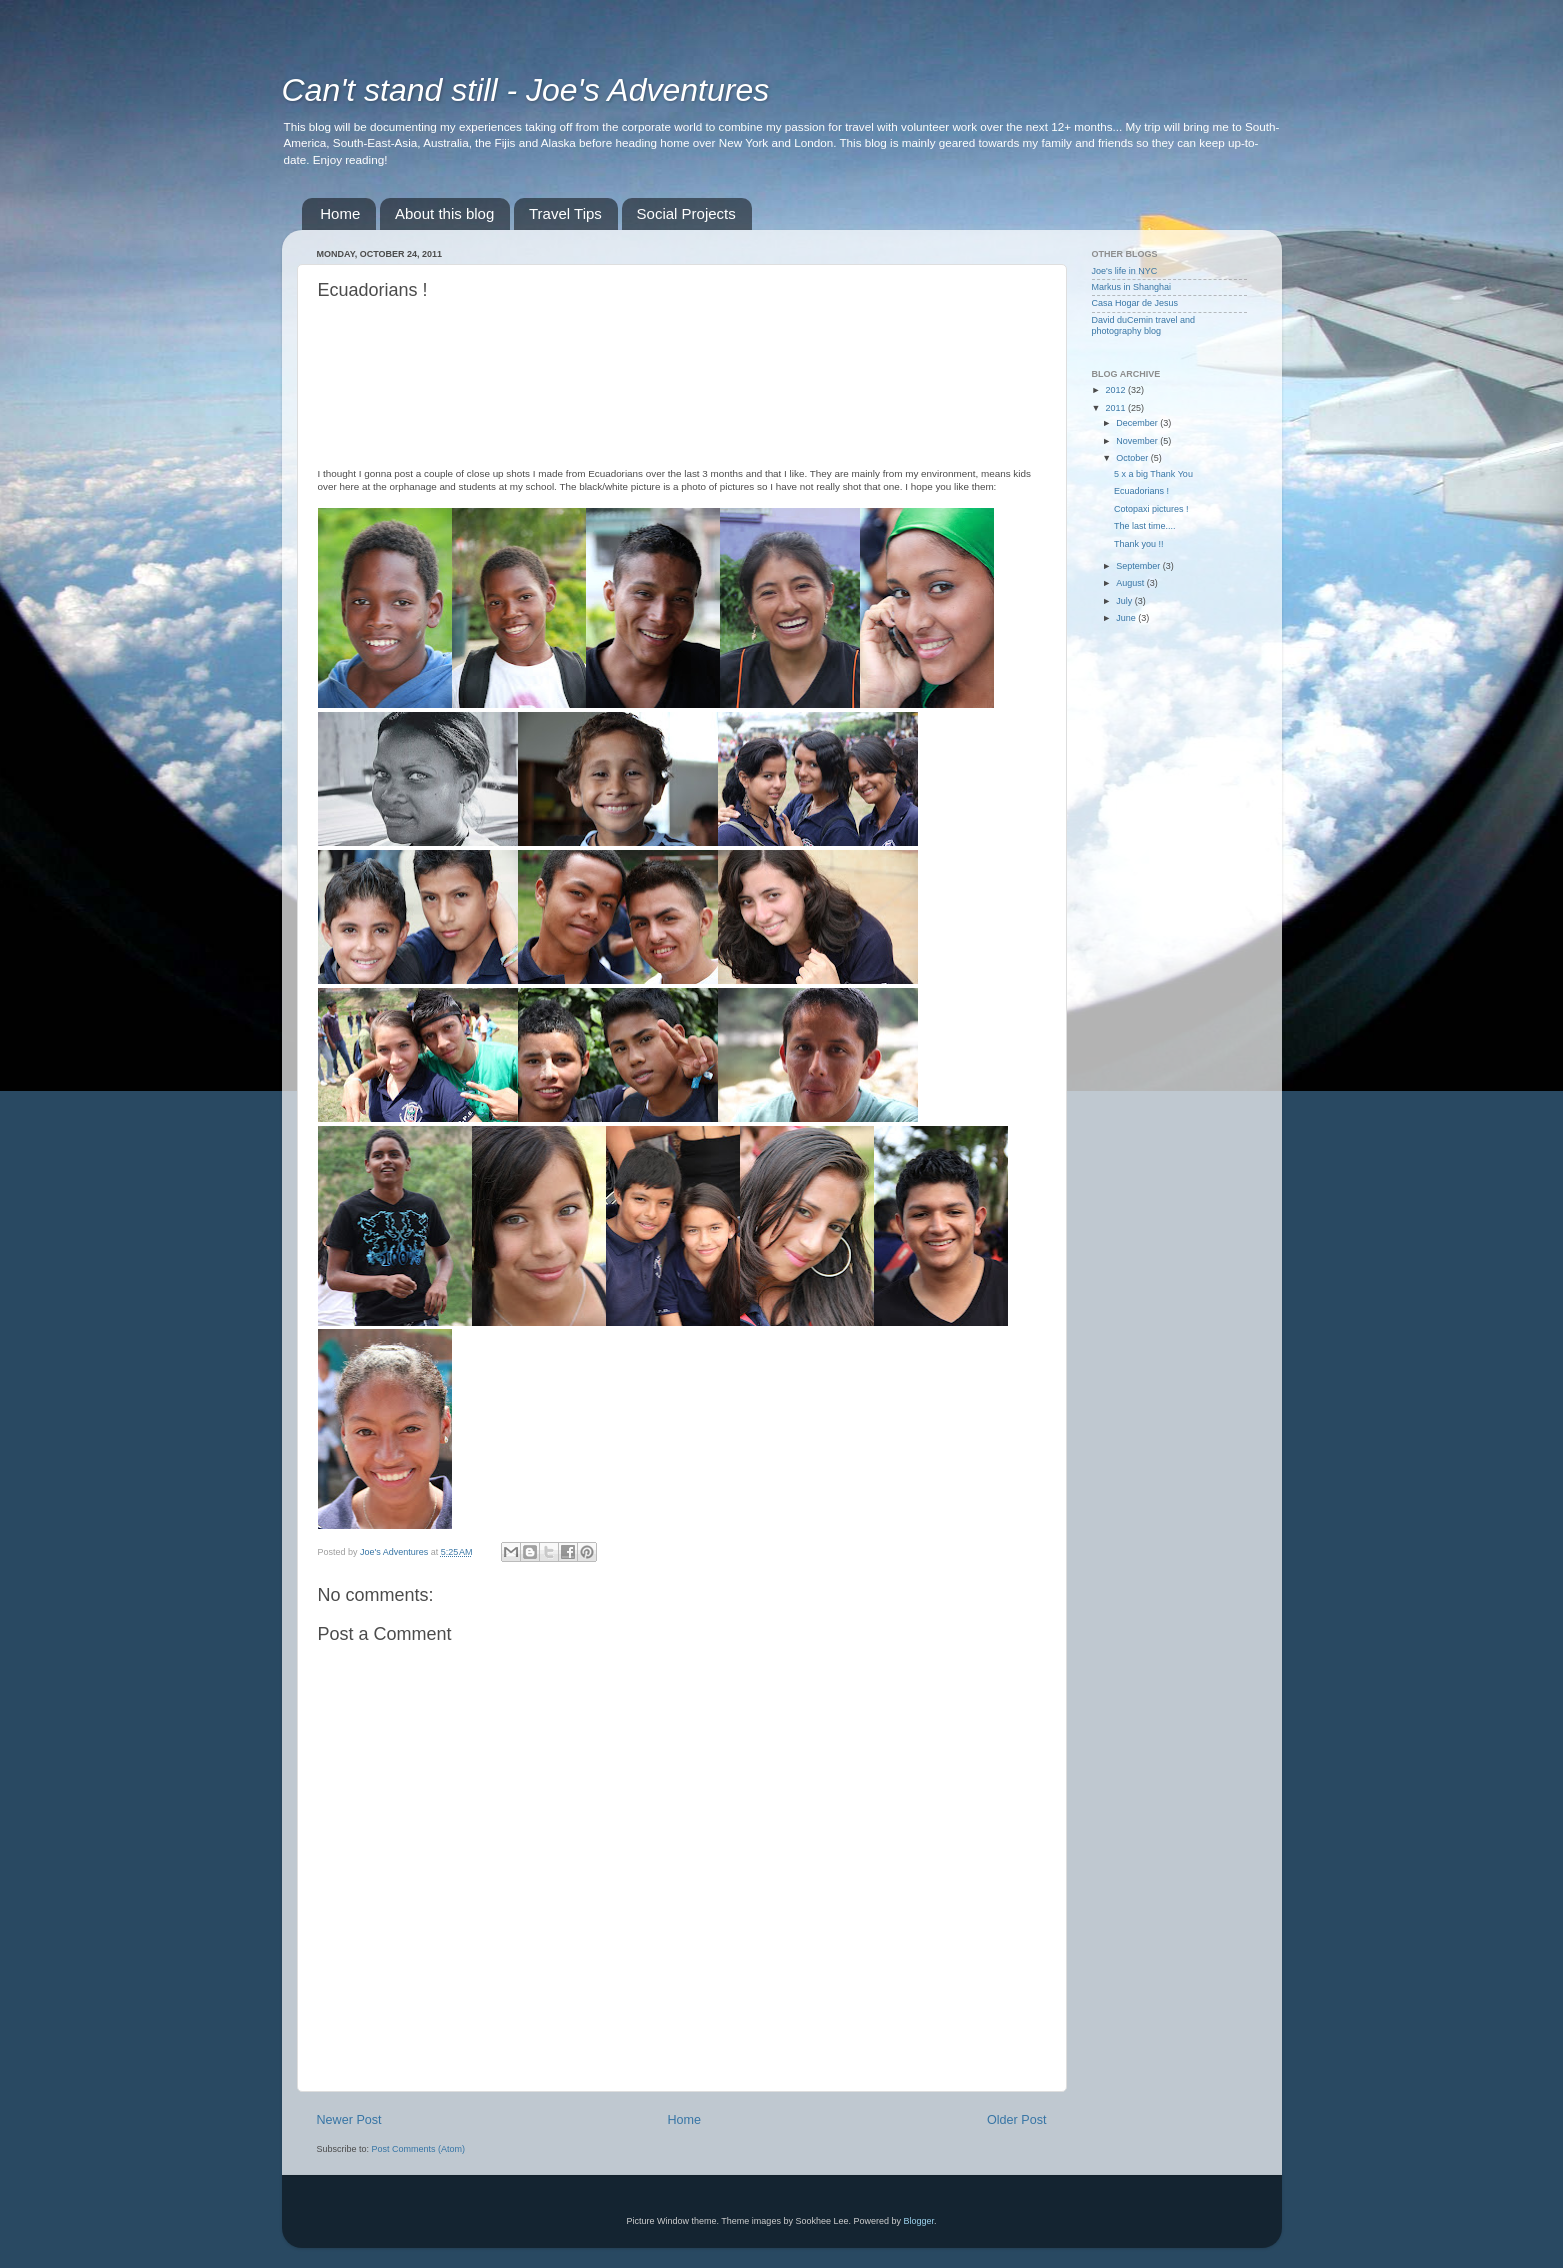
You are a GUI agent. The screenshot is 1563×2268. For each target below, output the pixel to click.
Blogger (918, 2221)
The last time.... (1145, 526)
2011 (1116, 408)
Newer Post (349, 2120)
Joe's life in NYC (1125, 271)
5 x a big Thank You (1153, 474)
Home (340, 213)
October (1133, 458)
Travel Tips (565, 213)
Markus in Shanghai (1132, 287)
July (1125, 601)
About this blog (444, 213)
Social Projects (686, 213)
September (1139, 566)
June (1127, 618)
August (1131, 583)
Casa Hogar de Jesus (1135, 303)
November (1138, 441)
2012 (1116, 390)
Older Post (1017, 2120)
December (1138, 423)
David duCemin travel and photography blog (1144, 325)
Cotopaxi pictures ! (1151, 509)
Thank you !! (1139, 544)
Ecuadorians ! (1141, 491)
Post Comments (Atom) (419, 2149)
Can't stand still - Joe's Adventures (526, 90)
